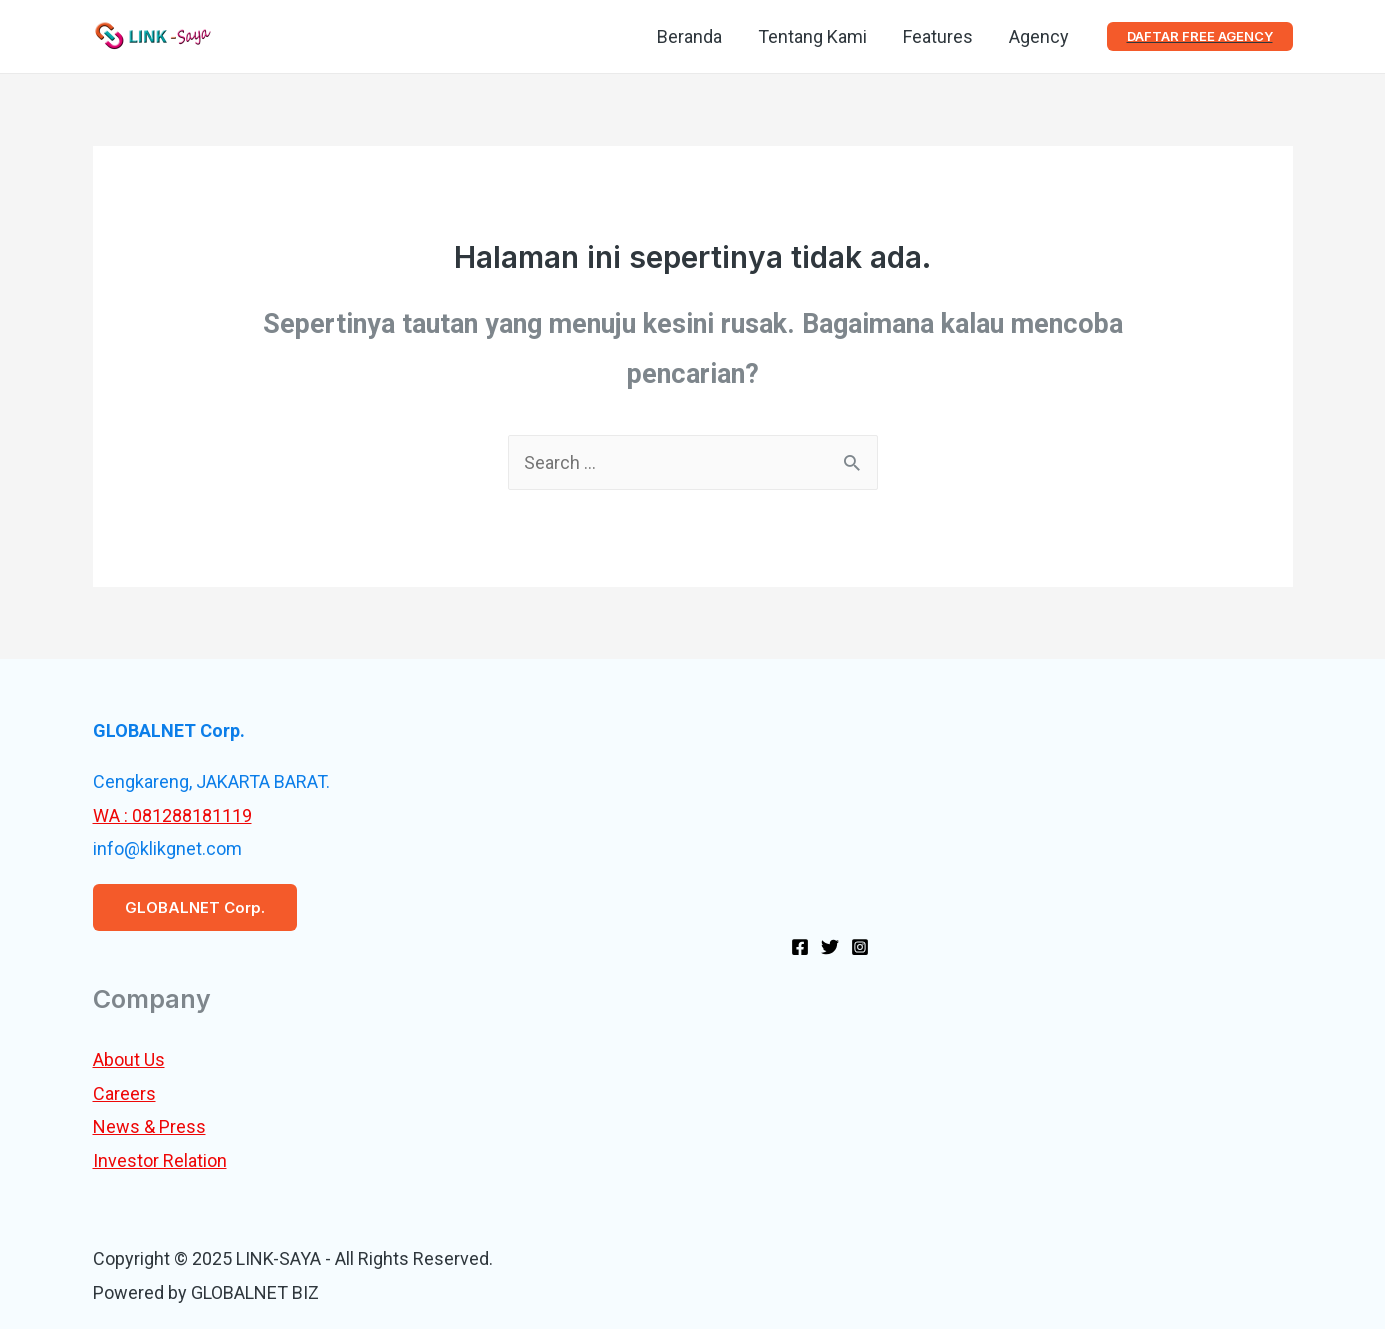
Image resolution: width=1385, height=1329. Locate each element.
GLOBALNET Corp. (195, 907)
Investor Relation (160, 1160)
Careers (124, 1093)
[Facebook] (800, 947)
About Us (129, 1059)
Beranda (689, 36)
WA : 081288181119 (172, 815)
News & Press (149, 1126)
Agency (1039, 36)
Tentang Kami (812, 36)
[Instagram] (860, 947)
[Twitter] (830, 947)
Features (938, 36)
